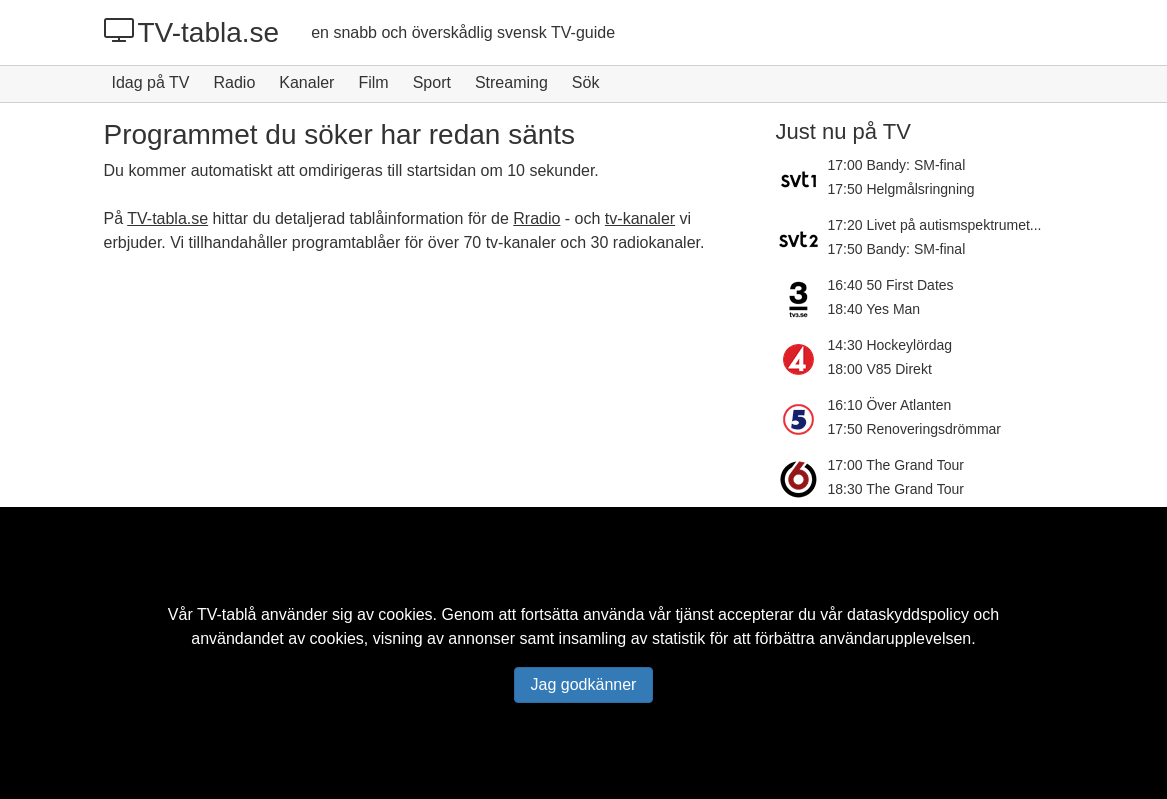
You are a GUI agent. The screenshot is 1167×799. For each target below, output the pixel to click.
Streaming (511, 82)
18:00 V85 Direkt (880, 369)
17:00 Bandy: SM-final (897, 165)
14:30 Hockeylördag (890, 345)
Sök (586, 82)
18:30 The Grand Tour (896, 489)
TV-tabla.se (192, 32)
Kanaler (306, 82)
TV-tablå (227, 614)
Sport (432, 82)
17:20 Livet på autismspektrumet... (935, 225)
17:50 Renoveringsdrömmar (915, 429)
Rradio (536, 218)
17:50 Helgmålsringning (901, 189)
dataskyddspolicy (908, 614)
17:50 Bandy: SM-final (897, 249)
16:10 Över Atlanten (890, 405)
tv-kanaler (640, 218)
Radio (234, 82)
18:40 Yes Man (874, 309)
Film (373, 82)
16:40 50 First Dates (891, 285)
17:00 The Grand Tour (896, 465)
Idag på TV (151, 82)
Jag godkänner (584, 684)
